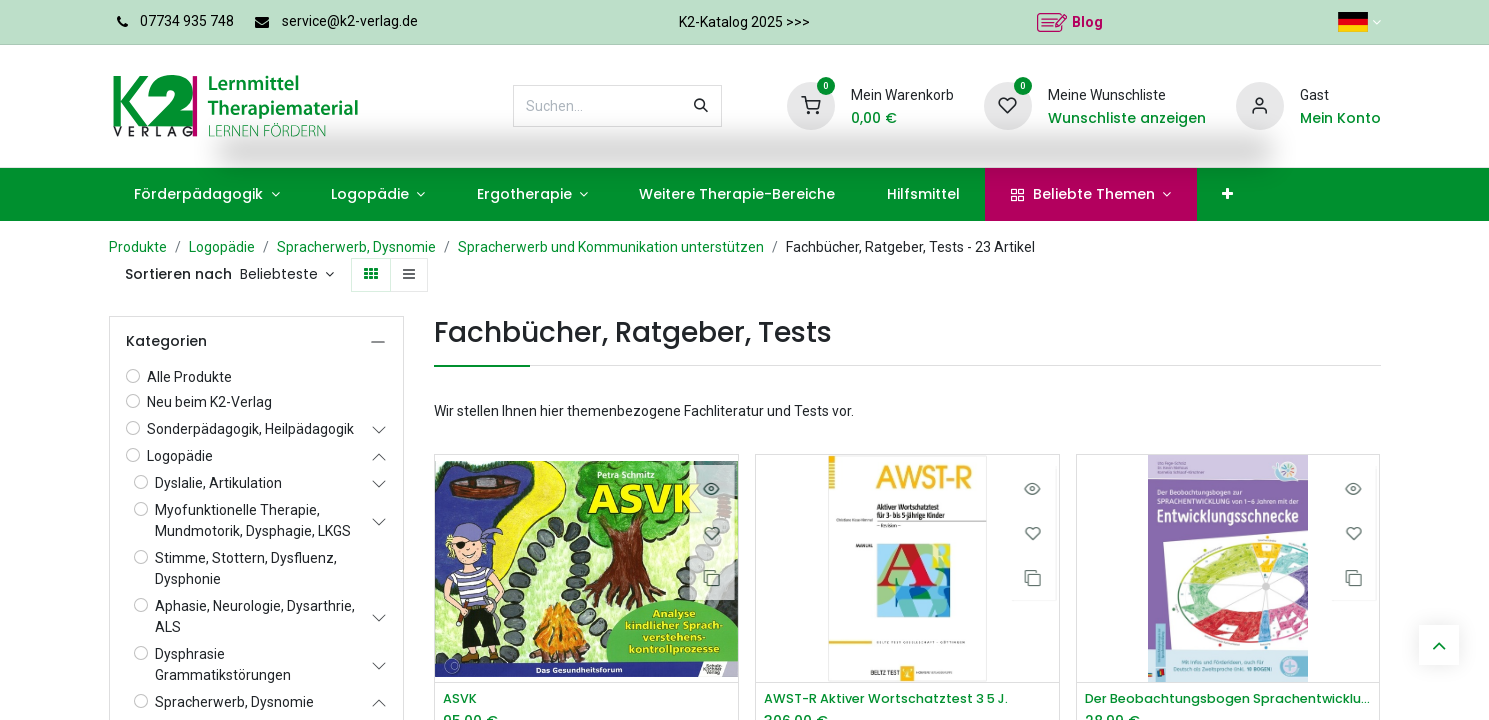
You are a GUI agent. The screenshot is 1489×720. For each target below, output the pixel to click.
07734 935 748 (187, 21)
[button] (287, 275)
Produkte (138, 247)
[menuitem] (207, 194)
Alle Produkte (189, 377)
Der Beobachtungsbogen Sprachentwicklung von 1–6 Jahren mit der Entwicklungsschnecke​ (1228, 699)
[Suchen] (701, 106)
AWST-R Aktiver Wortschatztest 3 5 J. (899, 699)
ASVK (461, 699)
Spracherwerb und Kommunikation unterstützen (611, 247)
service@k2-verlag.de (350, 21)
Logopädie (222, 247)
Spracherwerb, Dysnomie (356, 247)
